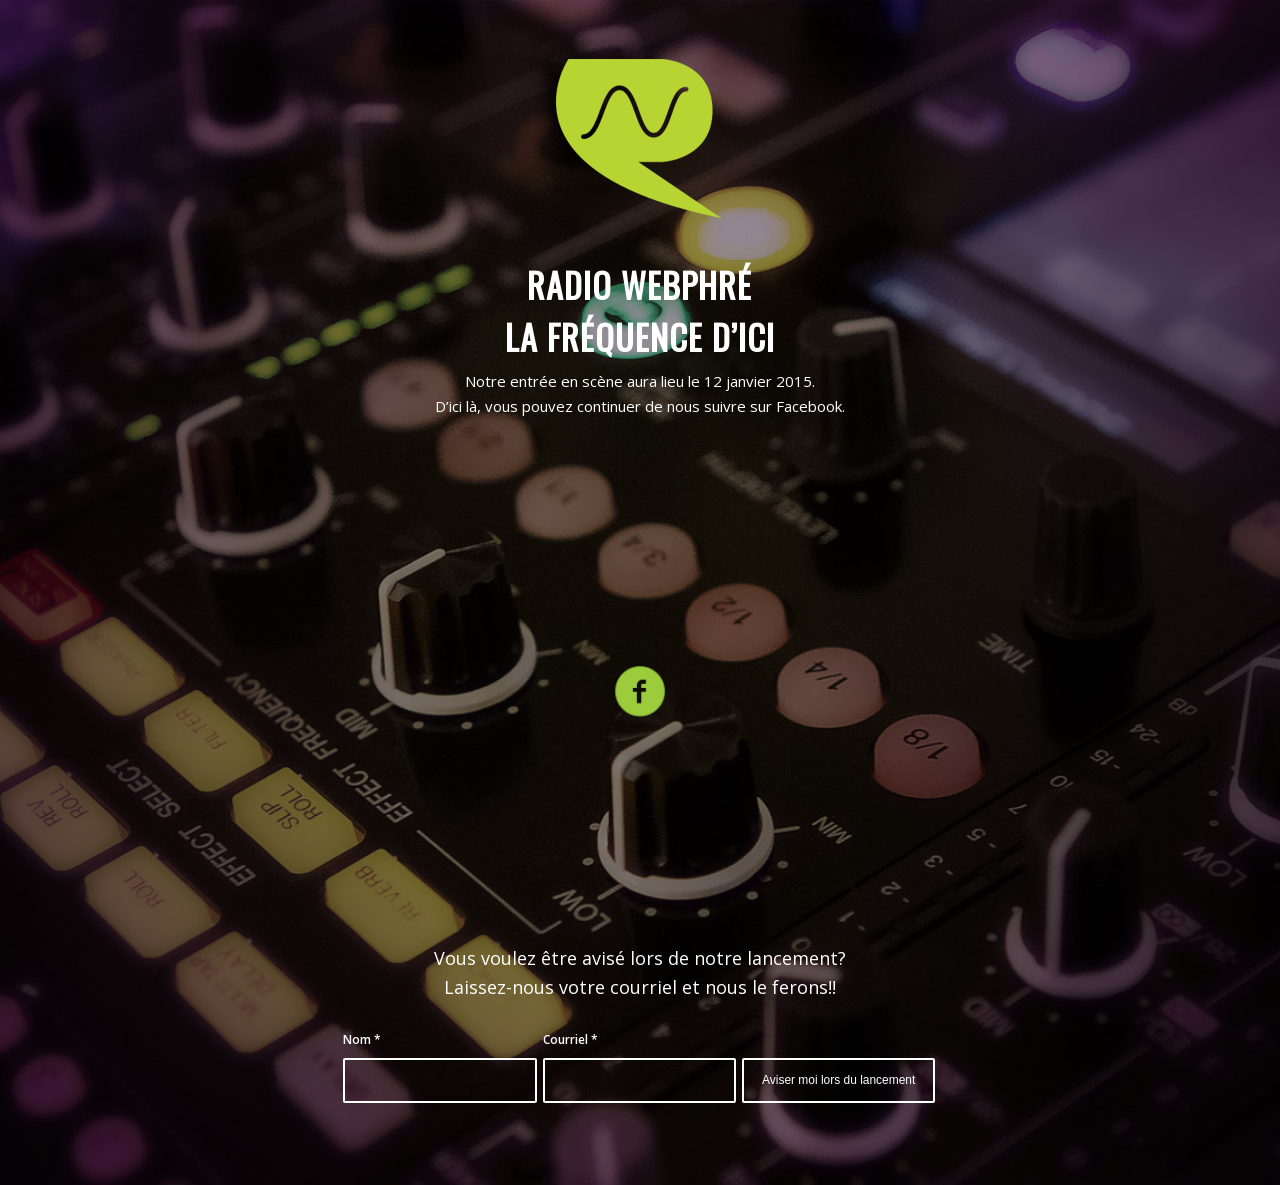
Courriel (570, 1039)
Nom (362, 1039)
